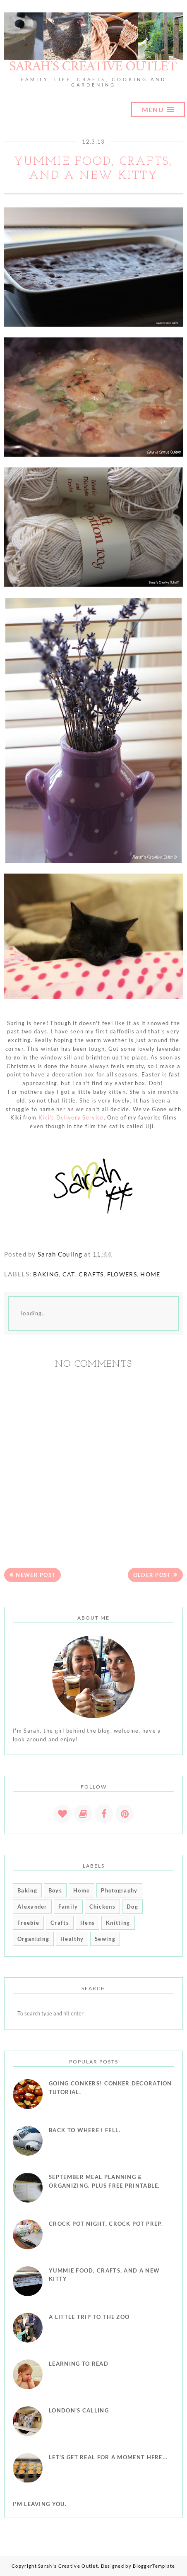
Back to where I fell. (84, 2130)
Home (150, 1274)
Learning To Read (78, 2363)
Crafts (91, 1274)
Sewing (105, 1939)
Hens (87, 1922)
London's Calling (79, 2410)
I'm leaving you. (40, 2504)
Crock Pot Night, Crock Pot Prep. (106, 2223)
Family (68, 1906)
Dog (132, 1906)
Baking (46, 1274)
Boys (55, 1890)
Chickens (102, 1906)
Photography (119, 1890)
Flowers (122, 1274)
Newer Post (35, 1575)
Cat (68, 1274)
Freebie (28, 1922)
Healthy (72, 1939)
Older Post (152, 1575)
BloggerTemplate (154, 2566)
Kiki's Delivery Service (71, 1117)
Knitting (118, 1922)
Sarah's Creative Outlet (68, 2566)
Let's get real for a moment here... (108, 2457)
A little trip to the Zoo (89, 2317)
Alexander (32, 1906)
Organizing (33, 1939)
